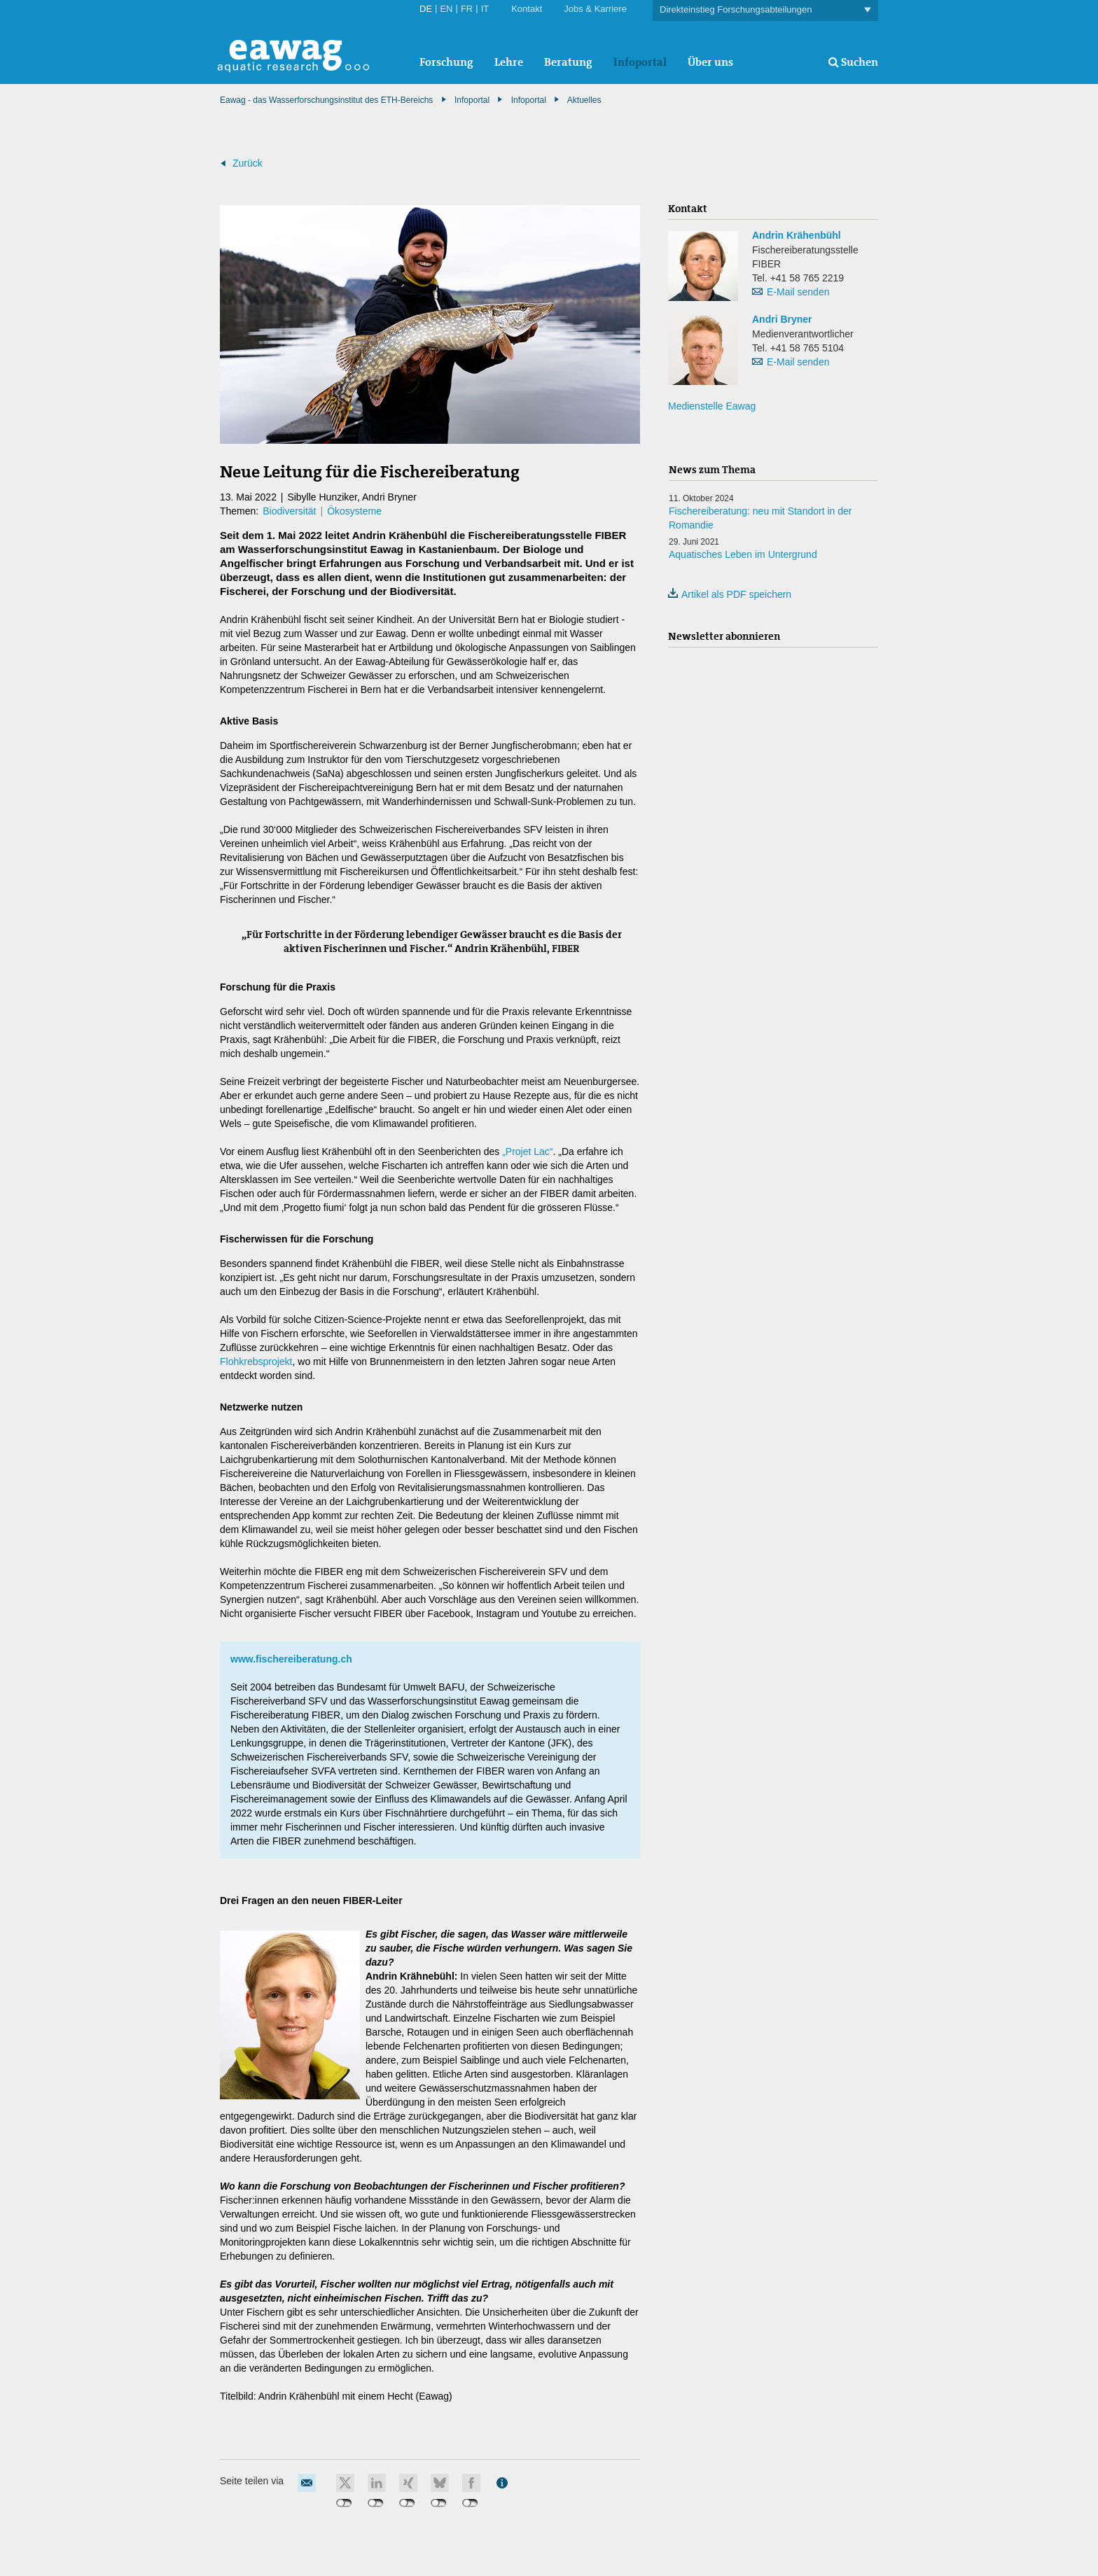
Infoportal (640, 62)
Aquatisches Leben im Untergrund (743, 554)
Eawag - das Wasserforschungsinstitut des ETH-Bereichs (326, 100)
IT (485, 9)
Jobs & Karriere (595, 9)
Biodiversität (289, 511)
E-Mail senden (798, 292)
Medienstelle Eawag (712, 406)
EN (446, 9)
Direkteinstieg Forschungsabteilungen (765, 10)
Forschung (446, 62)
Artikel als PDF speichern (729, 594)
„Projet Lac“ (527, 1151)
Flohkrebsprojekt (256, 1361)
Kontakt (526, 9)
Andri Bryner (782, 319)
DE (425, 9)
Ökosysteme (354, 511)
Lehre (508, 62)
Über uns (710, 62)
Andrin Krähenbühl (796, 235)
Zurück (247, 163)
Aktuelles (584, 100)
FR (467, 9)
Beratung (568, 62)
